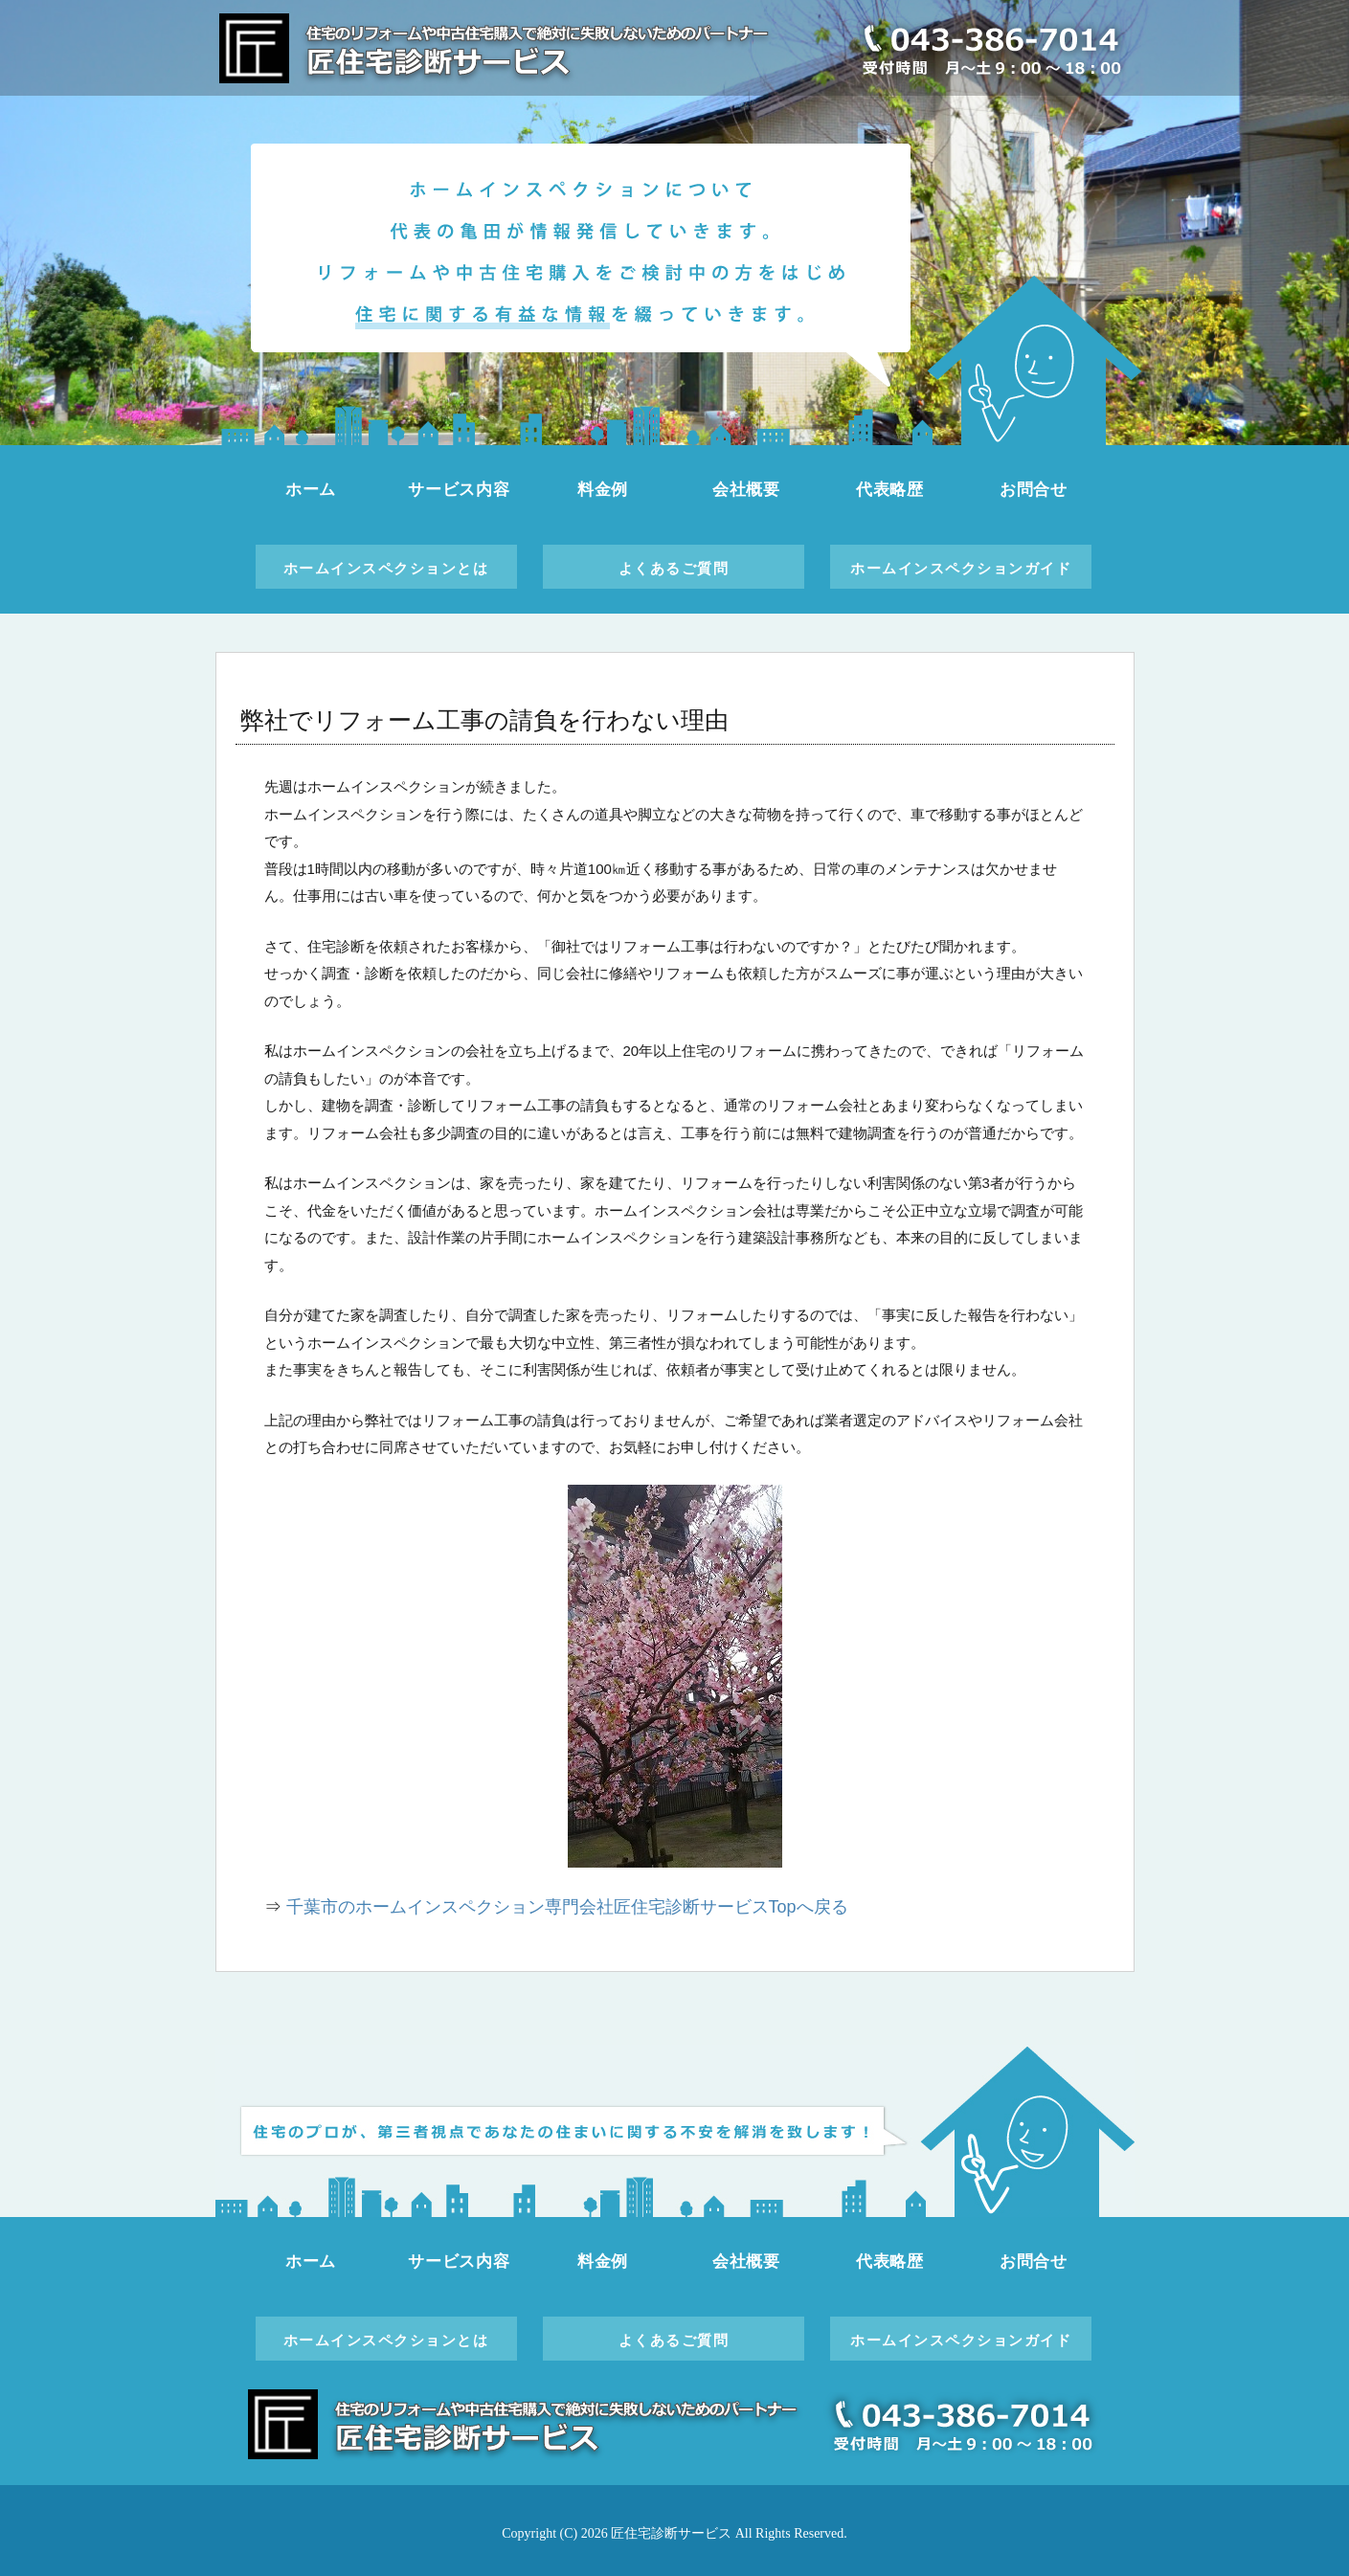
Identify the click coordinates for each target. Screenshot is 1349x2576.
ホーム (311, 490)
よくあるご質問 (674, 568)
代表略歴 (890, 490)
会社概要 (746, 490)
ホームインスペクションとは (386, 568)
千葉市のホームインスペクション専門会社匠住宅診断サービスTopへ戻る (567, 1906)
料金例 (603, 490)
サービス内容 (459, 490)
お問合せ (1034, 490)
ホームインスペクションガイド (960, 568)
